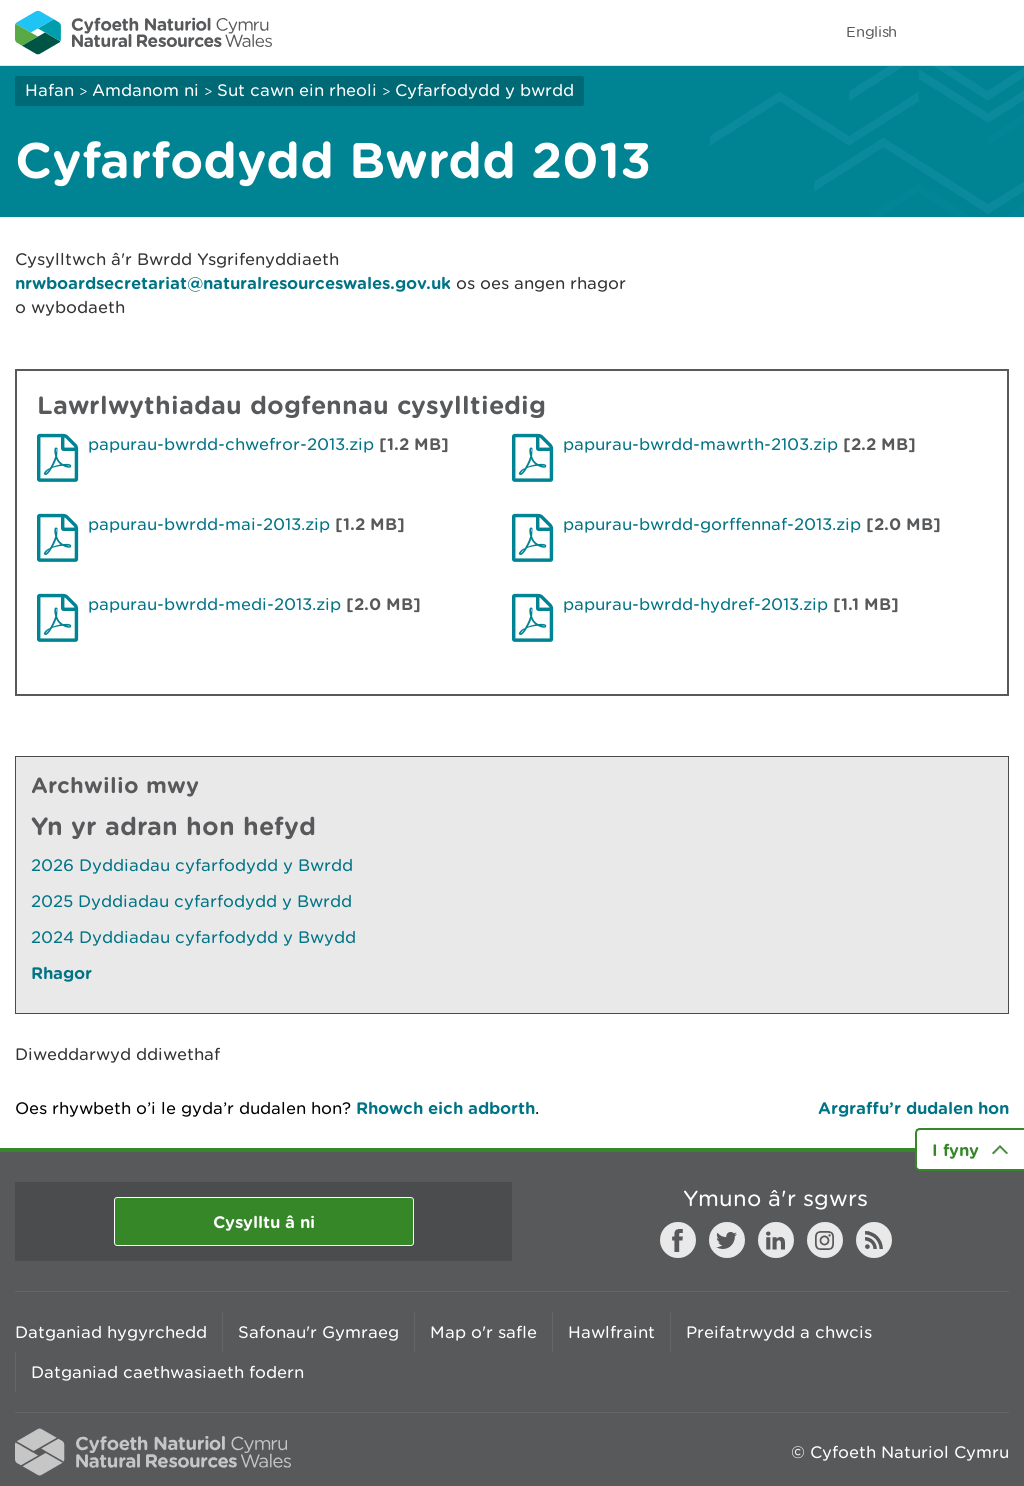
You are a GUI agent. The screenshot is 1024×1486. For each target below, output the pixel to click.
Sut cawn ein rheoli (297, 90)
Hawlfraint (611, 1332)
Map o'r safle (483, 1332)
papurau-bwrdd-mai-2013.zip (209, 524)
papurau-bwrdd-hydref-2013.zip (695, 604)
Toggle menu (996, 32)
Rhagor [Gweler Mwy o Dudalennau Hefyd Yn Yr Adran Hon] (61, 972)
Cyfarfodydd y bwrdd (484, 90)
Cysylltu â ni (264, 1221)
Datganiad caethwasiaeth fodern (167, 1372)
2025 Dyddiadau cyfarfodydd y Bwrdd (191, 901)
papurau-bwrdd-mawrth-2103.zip (700, 444)
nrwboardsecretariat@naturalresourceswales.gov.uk (233, 282)
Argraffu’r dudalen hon (913, 1107)
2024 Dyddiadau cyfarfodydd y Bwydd (193, 937)
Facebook (678, 1240)
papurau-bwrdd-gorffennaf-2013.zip (712, 524)
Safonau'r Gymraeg (318, 1332)
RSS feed (874, 1240)
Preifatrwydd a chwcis (779, 1332)
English (871, 31)
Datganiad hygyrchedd (111, 1332)
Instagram (825, 1240)
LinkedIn (776, 1240)
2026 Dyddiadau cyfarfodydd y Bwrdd (192, 865)
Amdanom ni (145, 90)
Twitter (727, 1240)
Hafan (49, 90)
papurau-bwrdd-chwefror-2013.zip (231, 444)
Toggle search (940, 32)
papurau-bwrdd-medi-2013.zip (214, 604)
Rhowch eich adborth (445, 1107)
